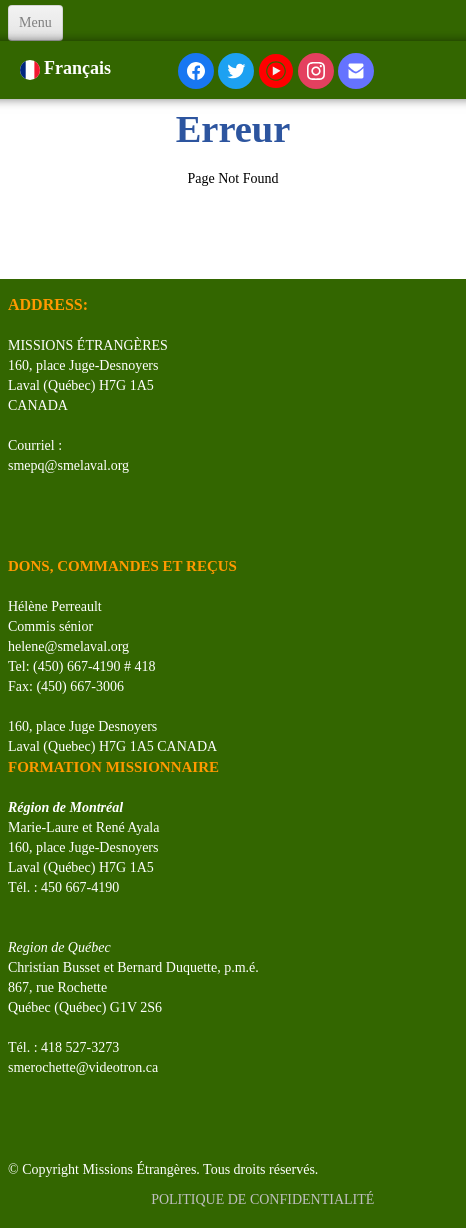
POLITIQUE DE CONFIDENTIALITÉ (264, 1199)
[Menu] (35, 23)
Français (68, 68)
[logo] (15, 254)
